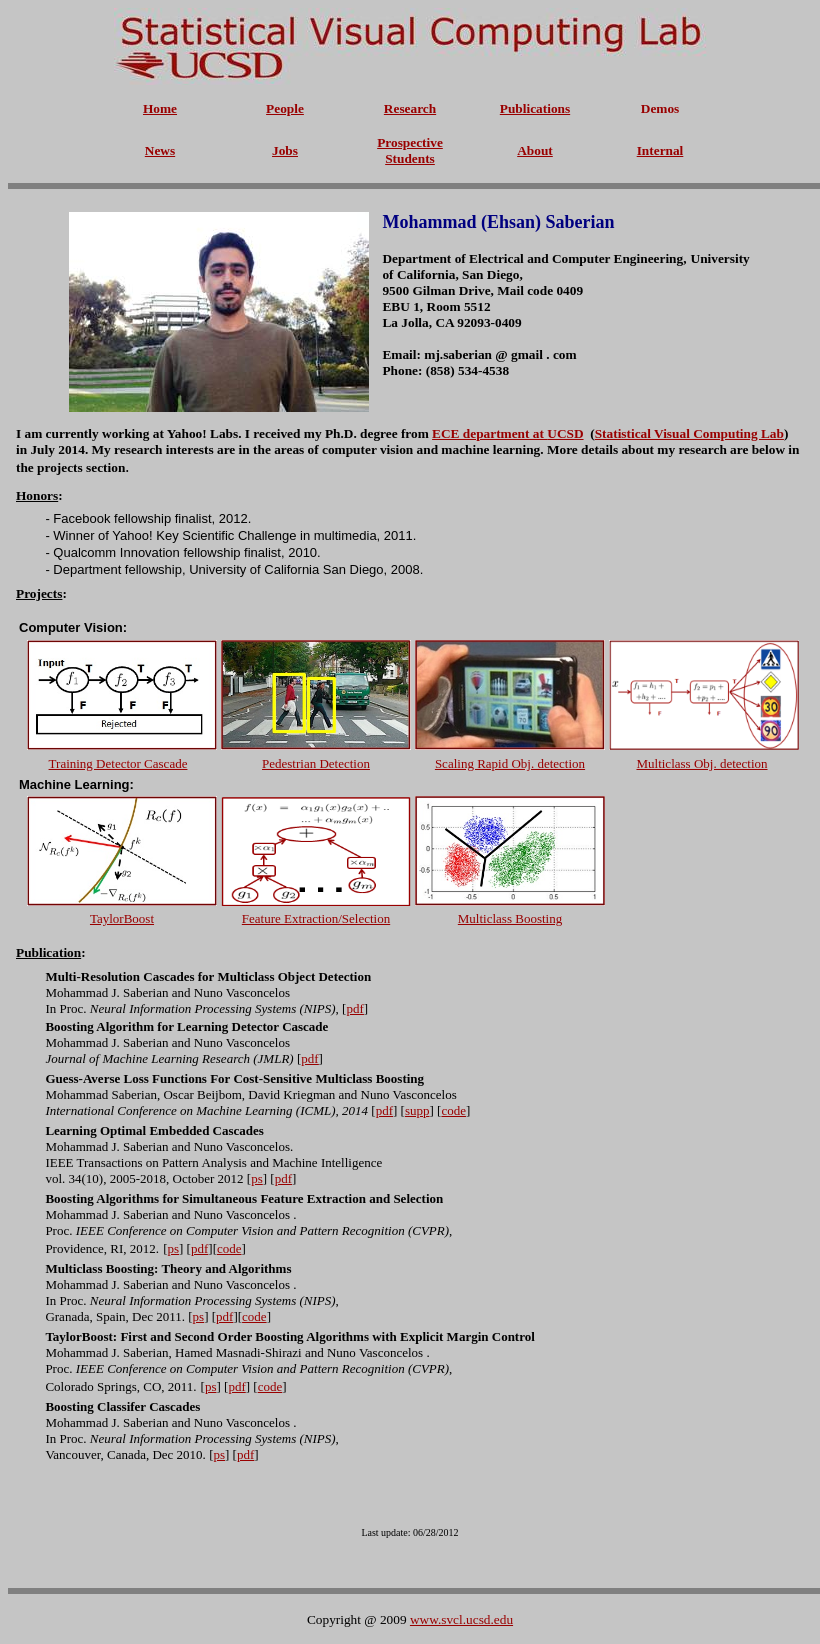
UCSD (565, 433)
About (535, 150)
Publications (535, 108)
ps (257, 1178)
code (453, 1110)
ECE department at (489, 433)
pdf (384, 1110)
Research (410, 108)
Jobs (285, 150)
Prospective (410, 142)
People (285, 108)
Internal (660, 150)
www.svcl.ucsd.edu (461, 1619)
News (160, 150)
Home (160, 108)
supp (417, 1110)
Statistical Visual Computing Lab (689, 433)
